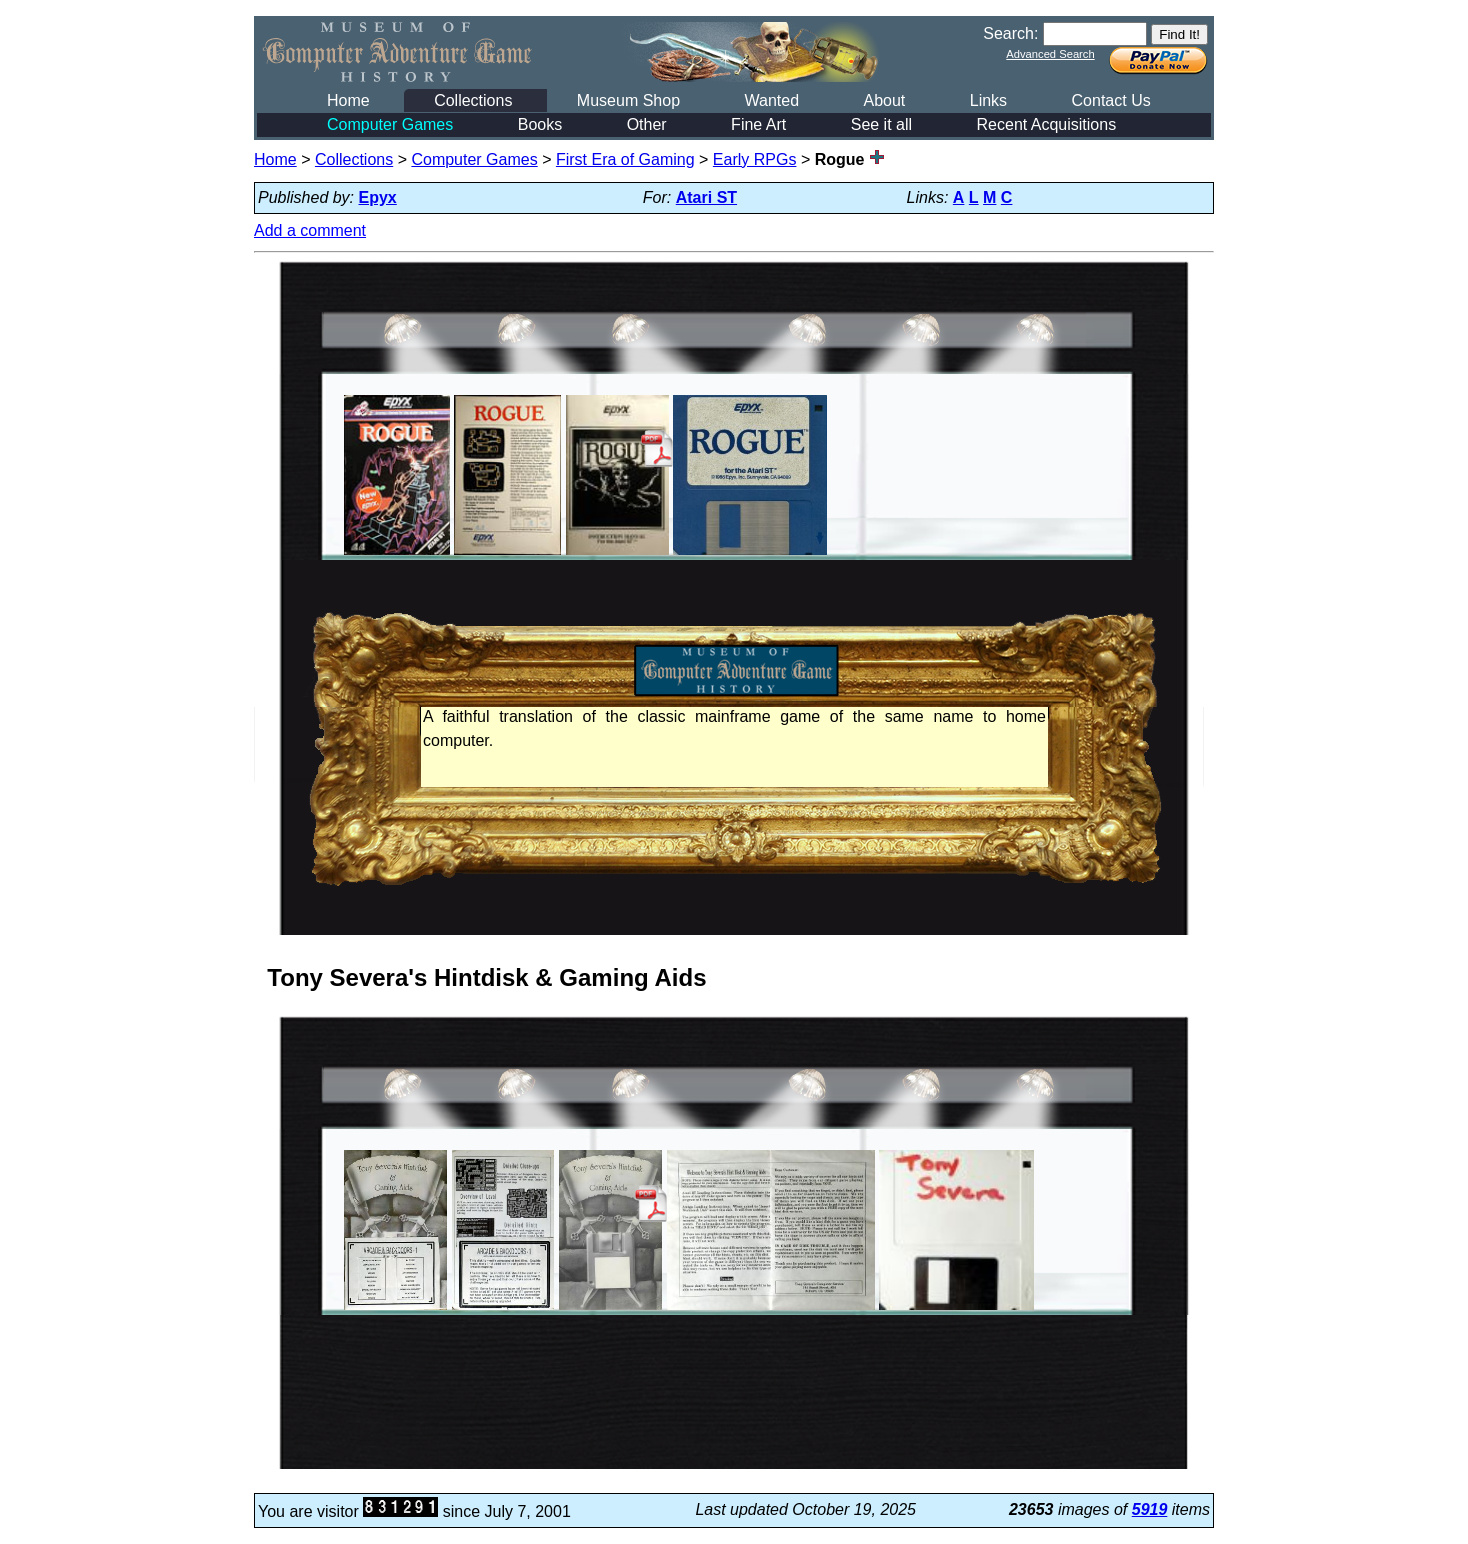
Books (540, 124)
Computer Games (390, 124)
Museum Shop (628, 100)
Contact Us (1111, 100)
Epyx (378, 197)
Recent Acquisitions (1047, 124)
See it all (881, 124)
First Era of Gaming (625, 159)
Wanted (771, 100)
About (884, 100)
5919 (1150, 1509)
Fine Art (758, 124)
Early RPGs (755, 159)
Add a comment (310, 230)
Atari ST (706, 197)
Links (988, 100)
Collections (473, 100)
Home (348, 100)
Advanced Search (1050, 54)
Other (647, 124)
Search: (1010, 33)
